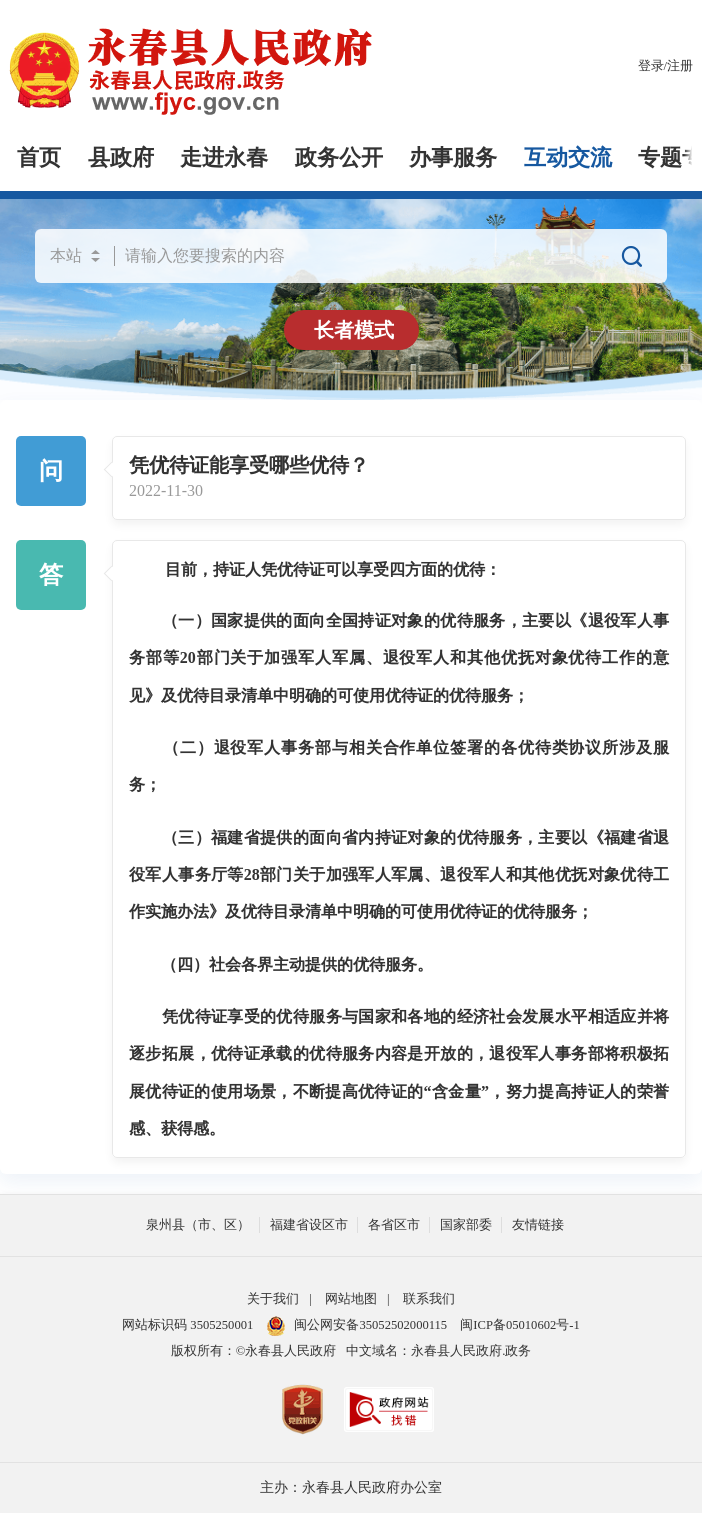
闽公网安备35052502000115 (356, 1325)
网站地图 (351, 1299)
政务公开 (339, 158)
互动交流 (568, 158)
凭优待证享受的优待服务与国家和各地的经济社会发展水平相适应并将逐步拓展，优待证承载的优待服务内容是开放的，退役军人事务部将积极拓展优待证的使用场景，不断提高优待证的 (399, 1054)
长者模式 (354, 330)
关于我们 (273, 1299)
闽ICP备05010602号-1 (519, 1325)
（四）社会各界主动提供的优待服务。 (297, 964)
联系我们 (429, 1299)
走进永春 (224, 158)
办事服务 (453, 158)
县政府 (121, 158)
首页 (39, 158)
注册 (680, 66)
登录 (651, 66)
